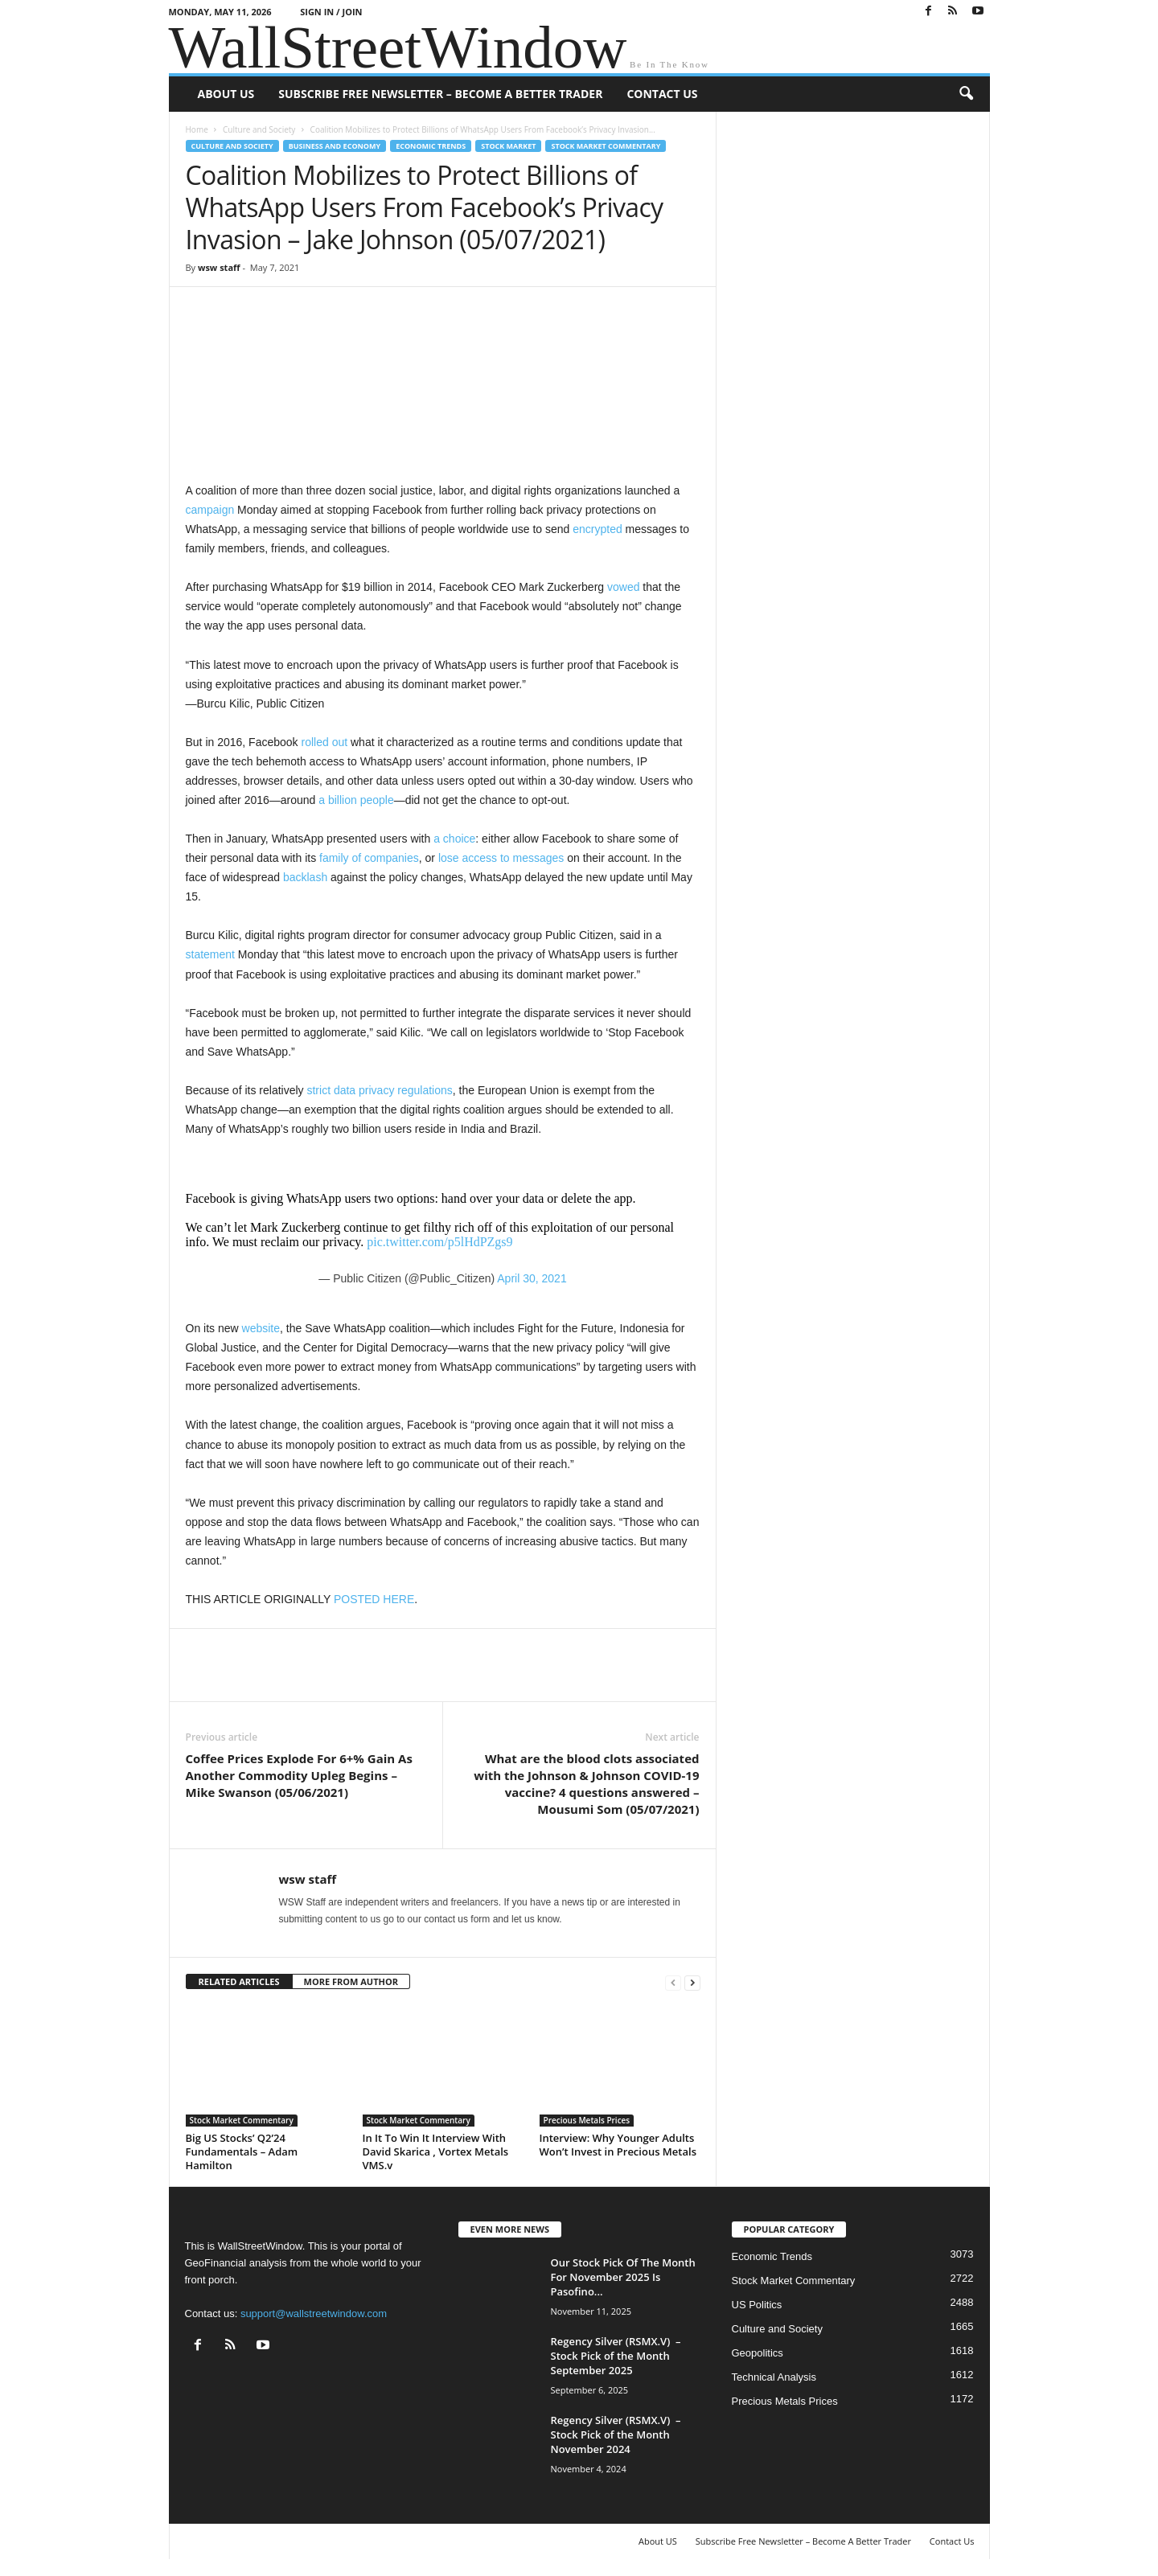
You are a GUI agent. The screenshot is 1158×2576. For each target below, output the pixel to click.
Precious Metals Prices (587, 2120)
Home (197, 129)
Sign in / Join (331, 12)
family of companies (369, 857)
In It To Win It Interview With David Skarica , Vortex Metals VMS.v (436, 2151)
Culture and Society (259, 129)
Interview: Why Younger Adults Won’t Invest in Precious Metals (618, 2145)
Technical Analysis (774, 2377)
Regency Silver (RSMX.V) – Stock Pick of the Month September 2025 (616, 2355)
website (261, 1328)
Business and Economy (334, 146)
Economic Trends (431, 146)
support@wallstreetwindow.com (313, 2313)
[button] (965, 94)
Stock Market (508, 146)
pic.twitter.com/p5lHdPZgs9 (439, 1242)
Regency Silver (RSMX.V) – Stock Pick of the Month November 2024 (616, 2434)
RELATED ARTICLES (239, 1981)
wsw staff (219, 267)
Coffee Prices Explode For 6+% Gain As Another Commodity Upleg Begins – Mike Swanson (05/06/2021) (299, 1775)
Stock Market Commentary (605, 146)
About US (226, 93)
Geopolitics (757, 2353)
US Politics (757, 2305)
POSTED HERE (374, 1599)
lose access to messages (501, 857)
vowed (623, 586)
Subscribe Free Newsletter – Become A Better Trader (440, 93)
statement (210, 954)
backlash (305, 877)
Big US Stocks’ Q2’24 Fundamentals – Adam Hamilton (242, 2151)
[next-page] (692, 1982)
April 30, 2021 (531, 1278)
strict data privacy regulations (379, 1090)
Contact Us (661, 93)
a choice (454, 838)
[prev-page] (673, 1982)
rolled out (325, 742)
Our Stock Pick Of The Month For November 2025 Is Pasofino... (623, 2277)
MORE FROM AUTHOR (351, 1981)
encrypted (597, 529)
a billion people (355, 800)
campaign (210, 509)
